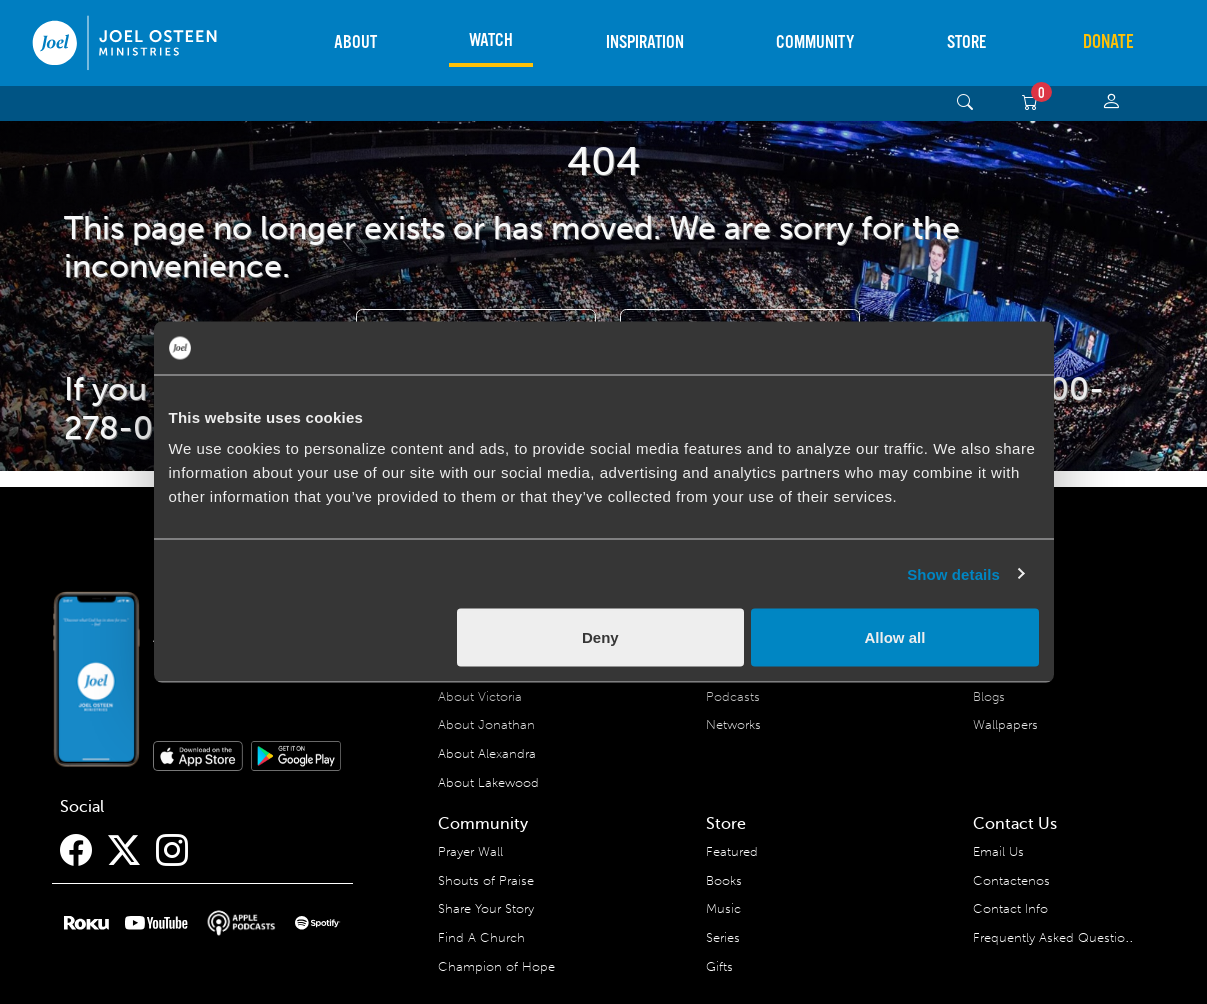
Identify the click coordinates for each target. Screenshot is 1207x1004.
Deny (600, 637)
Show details (953, 573)
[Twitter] (124, 851)
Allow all (895, 637)
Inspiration (645, 42)
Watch (491, 40)
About (355, 42)
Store (966, 42)
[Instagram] (172, 851)
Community (815, 42)
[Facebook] (76, 851)
